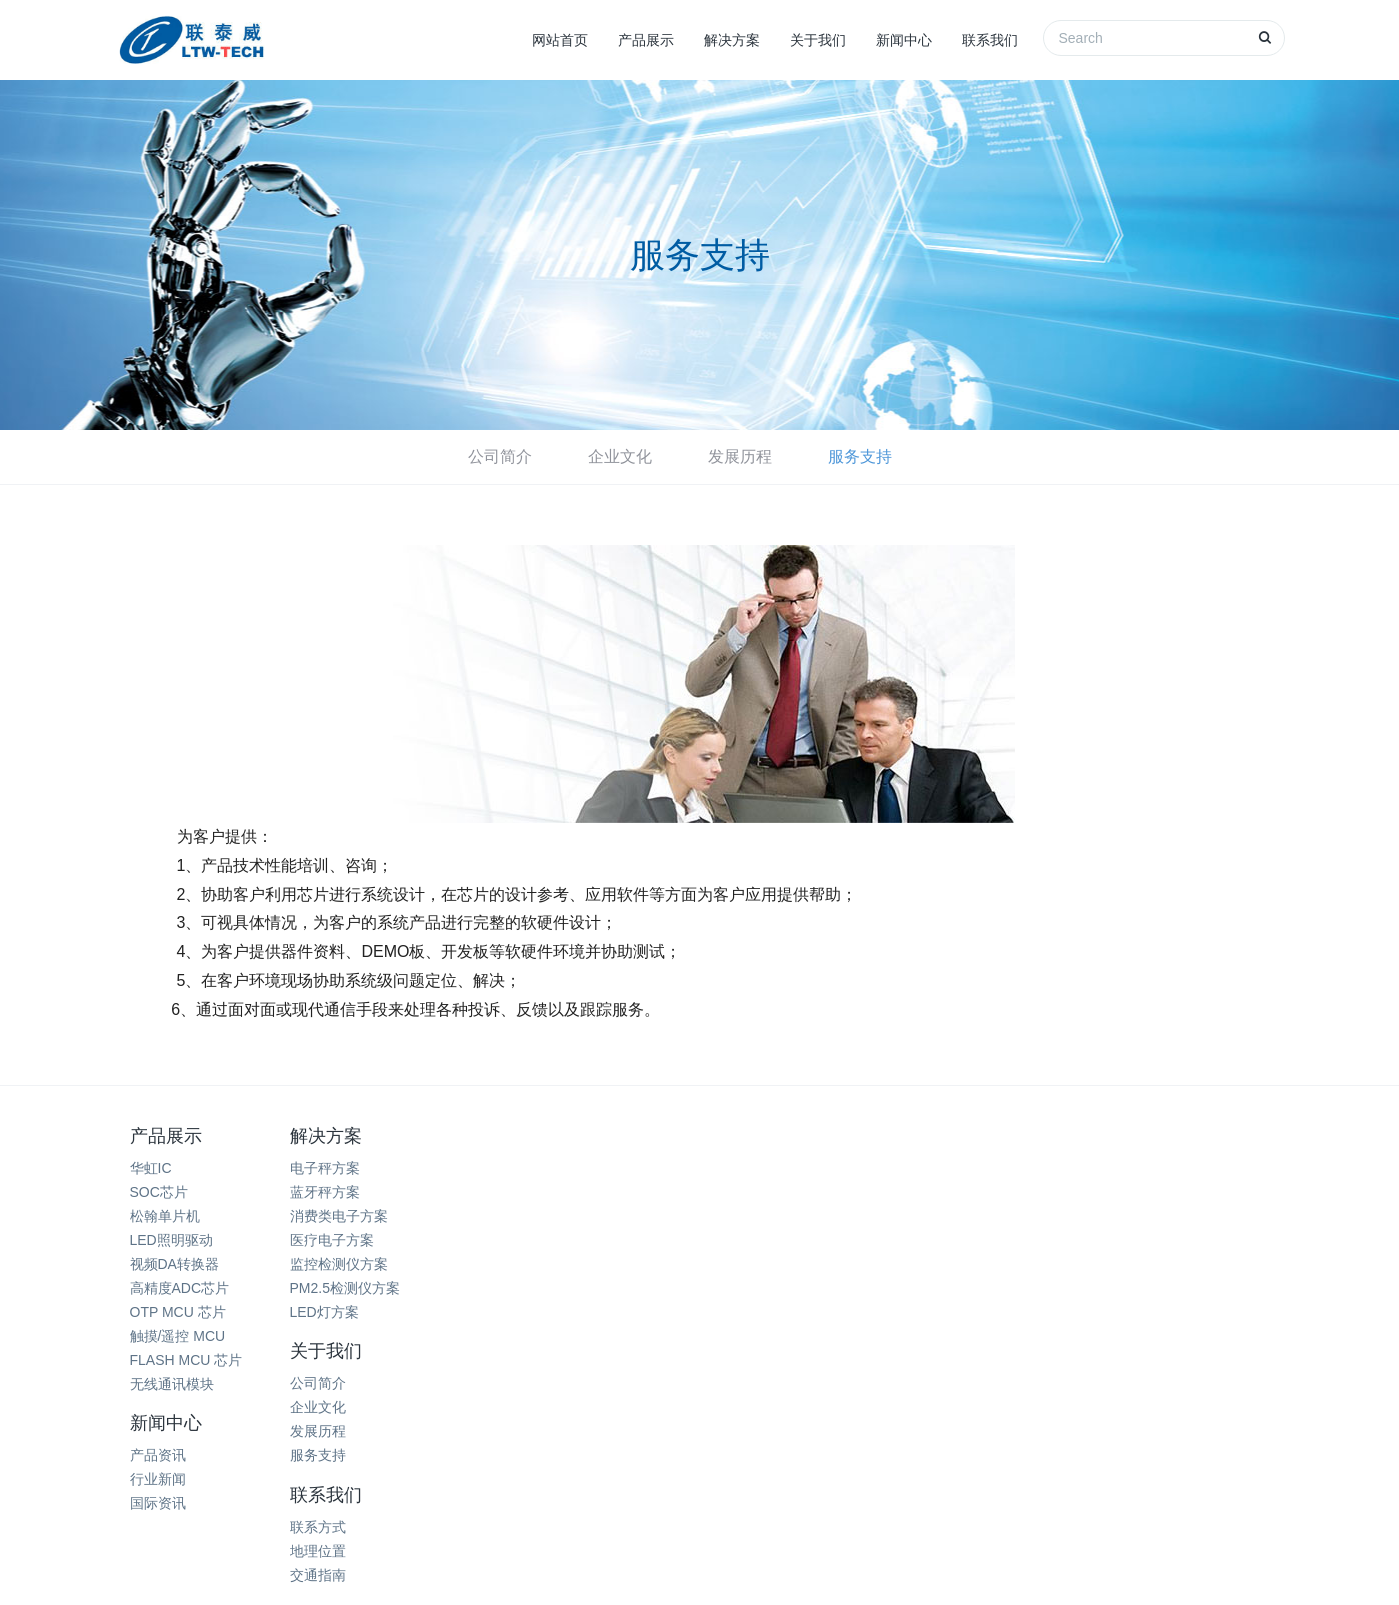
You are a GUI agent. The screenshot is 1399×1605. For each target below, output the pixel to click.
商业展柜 (402, 1471)
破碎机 (664, 1471)
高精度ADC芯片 (180, 1288)
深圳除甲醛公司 (499, 1471)
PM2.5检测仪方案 (380, 1288)
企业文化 (620, 456)
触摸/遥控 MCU (178, 1336)
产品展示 (646, 40)
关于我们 (818, 40)
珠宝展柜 (595, 1471)
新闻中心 (904, 40)
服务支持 (860, 456)
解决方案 (732, 40)
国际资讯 (743, 1216)
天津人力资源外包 (836, 1471)
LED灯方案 (359, 1312)
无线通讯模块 (172, 1384)
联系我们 (990, 40)
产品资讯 (743, 1168)
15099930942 (1138, 1249)
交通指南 (938, 1216)
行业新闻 (743, 1192)
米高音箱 (732, 1471)
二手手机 (1029, 1471)
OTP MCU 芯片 (178, 1312)
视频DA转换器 (174, 1264)
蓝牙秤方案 (360, 1192)
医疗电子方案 (367, 1240)
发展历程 (740, 456)
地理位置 (938, 1192)
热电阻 (334, 1471)
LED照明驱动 (171, 1240)
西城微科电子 (743, 1496)
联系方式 (938, 1168)
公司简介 (500, 456)
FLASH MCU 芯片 (186, 1360)
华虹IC (151, 1168)
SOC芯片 (159, 1192)
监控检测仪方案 (374, 1264)
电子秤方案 (360, 1168)
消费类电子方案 (374, 1216)
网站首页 (560, 40)
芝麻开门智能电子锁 (1139, 1471)
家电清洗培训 (251, 1471)
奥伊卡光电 (946, 1471)
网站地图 (700, 1547)
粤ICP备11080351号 (840, 1572)
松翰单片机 (165, 1216)
